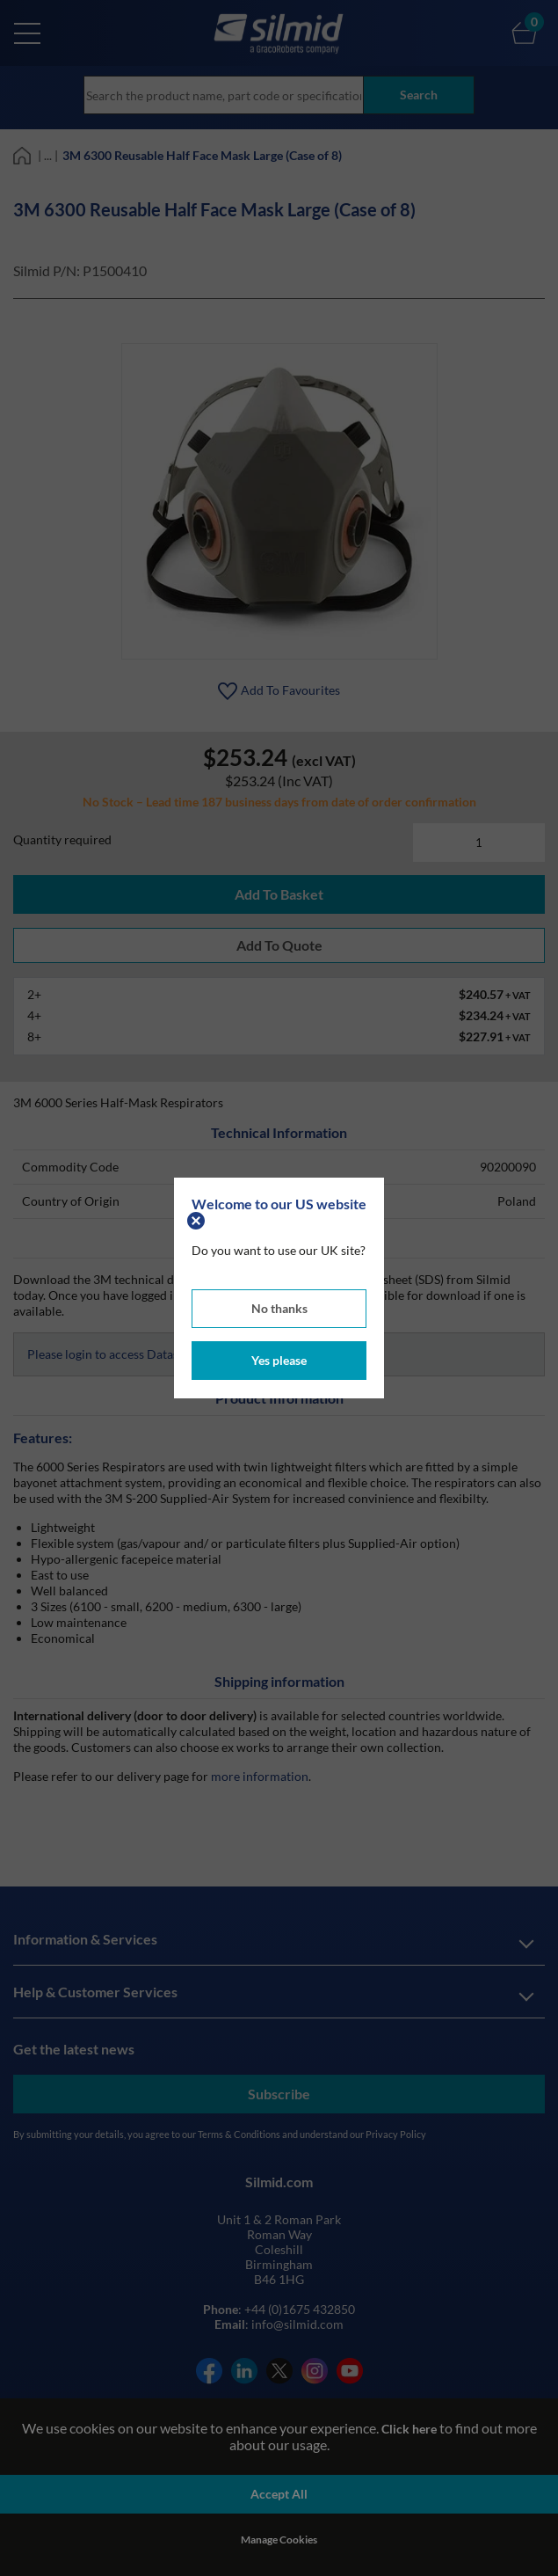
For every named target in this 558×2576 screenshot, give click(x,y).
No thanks (279, 1308)
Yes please (279, 1360)
